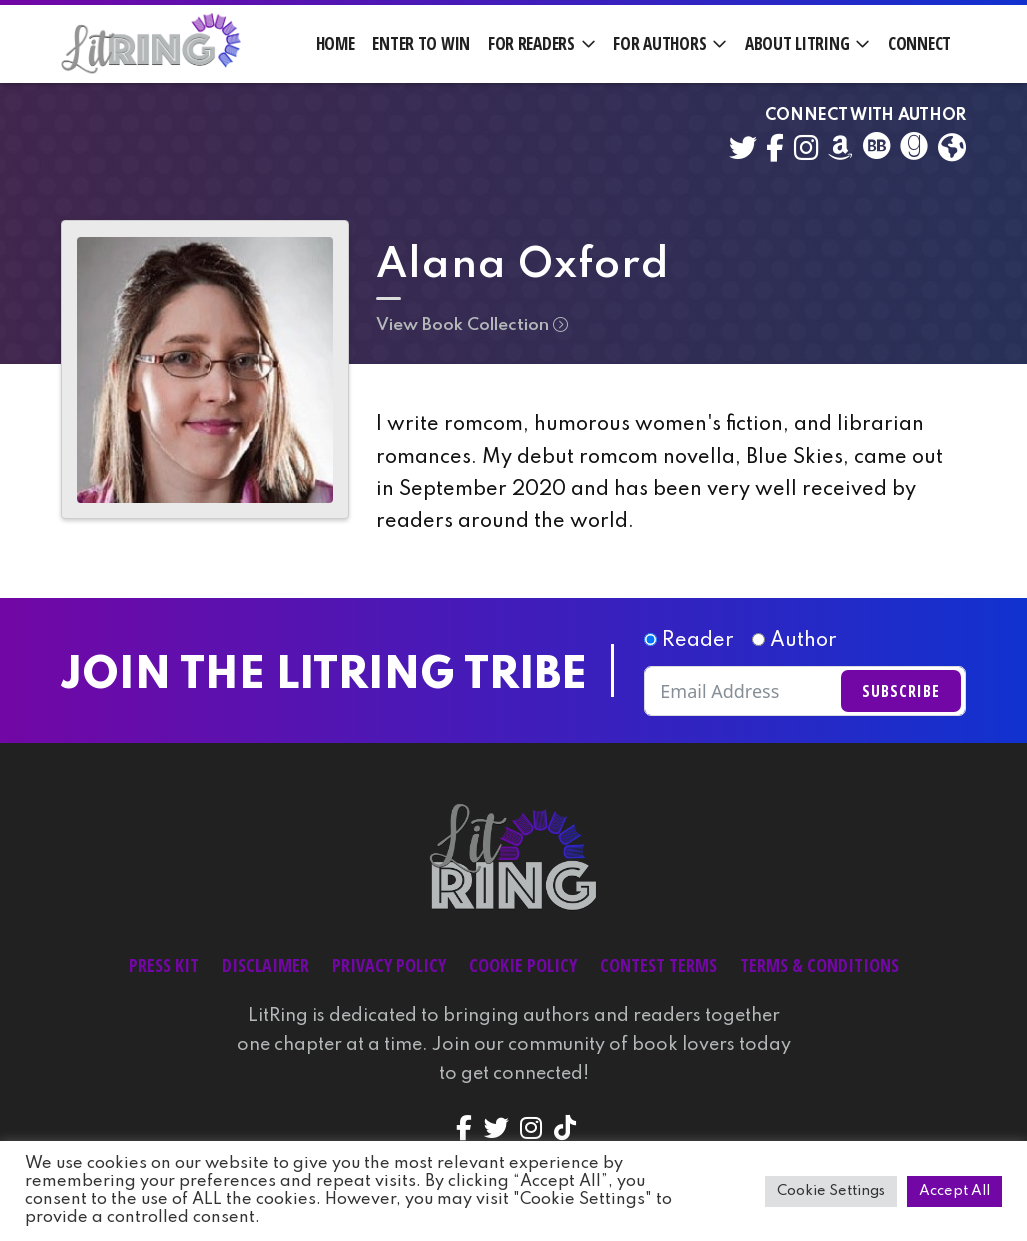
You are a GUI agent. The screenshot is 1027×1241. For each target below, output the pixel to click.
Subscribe (901, 691)
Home (335, 43)
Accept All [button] (954, 1191)
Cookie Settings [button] (831, 1191)
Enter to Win (421, 43)
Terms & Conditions (819, 965)
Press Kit (164, 965)
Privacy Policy (389, 965)
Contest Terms (658, 965)
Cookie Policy (523, 965)
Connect (919, 43)
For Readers (531, 43)
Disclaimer (265, 965)
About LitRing (797, 43)
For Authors (659, 43)
